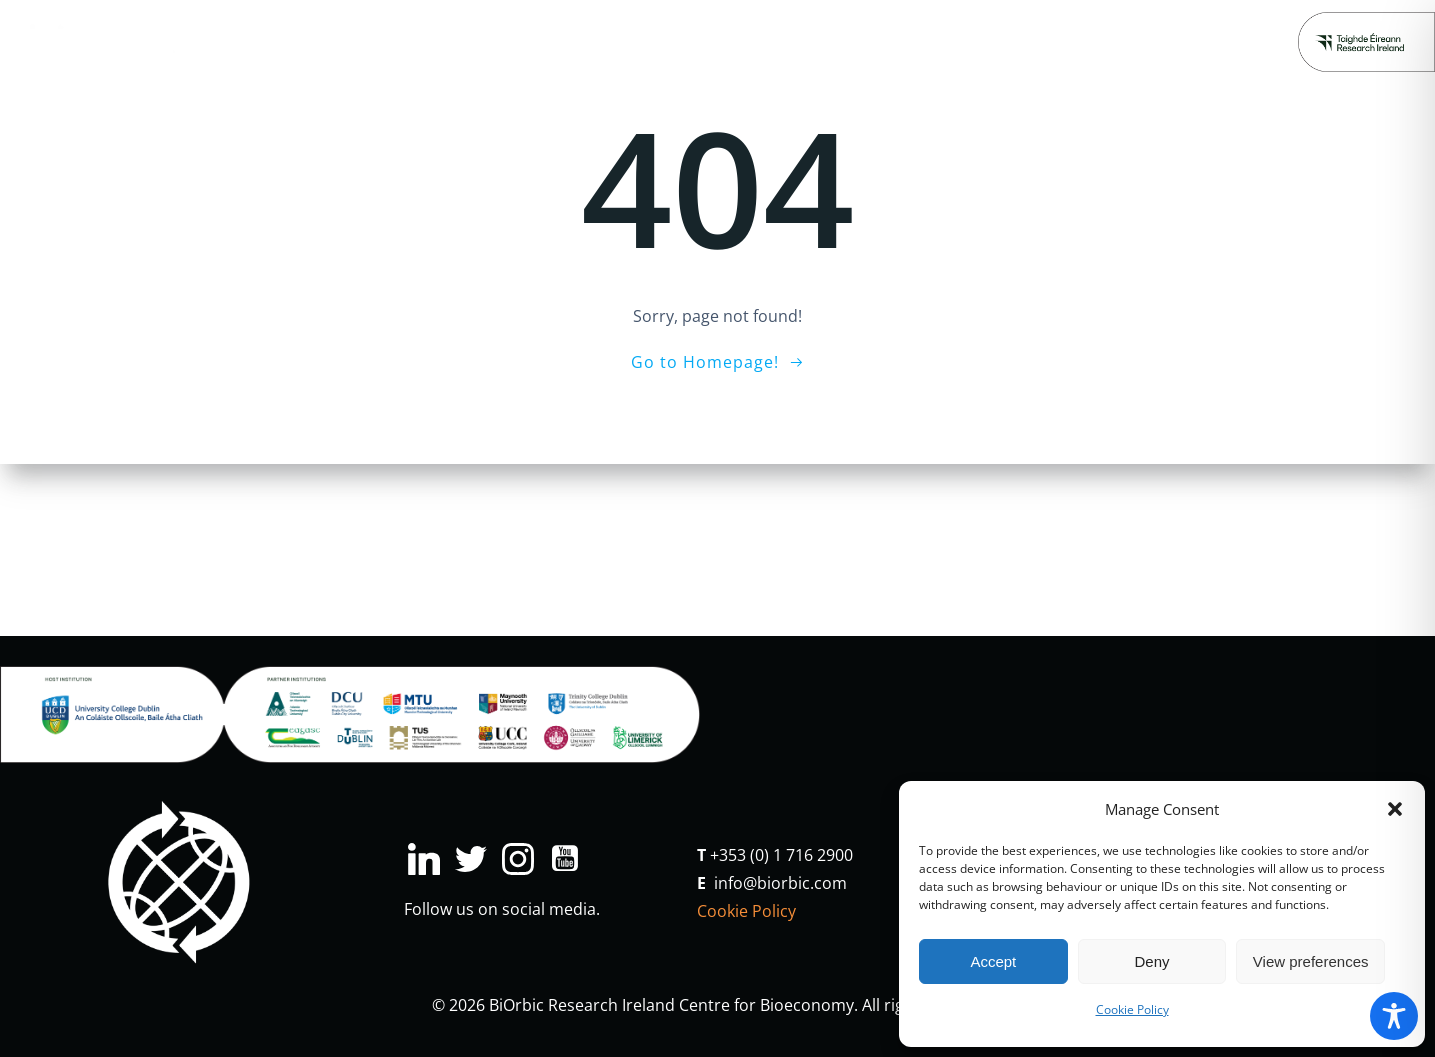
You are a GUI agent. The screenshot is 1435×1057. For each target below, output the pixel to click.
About (1046, 41)
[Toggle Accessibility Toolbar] (1394, 1016)
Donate (1137, 41)
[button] (1395, 809)
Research (320, 41)
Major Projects (778, 41)
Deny (1151, 961)
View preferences (1311, 961)
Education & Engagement (589, 41)
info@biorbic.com (780, 883)
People (962, 41)
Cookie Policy (1132, 1009)
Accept (993, 961)
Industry (424, 41)
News (886, 41)
